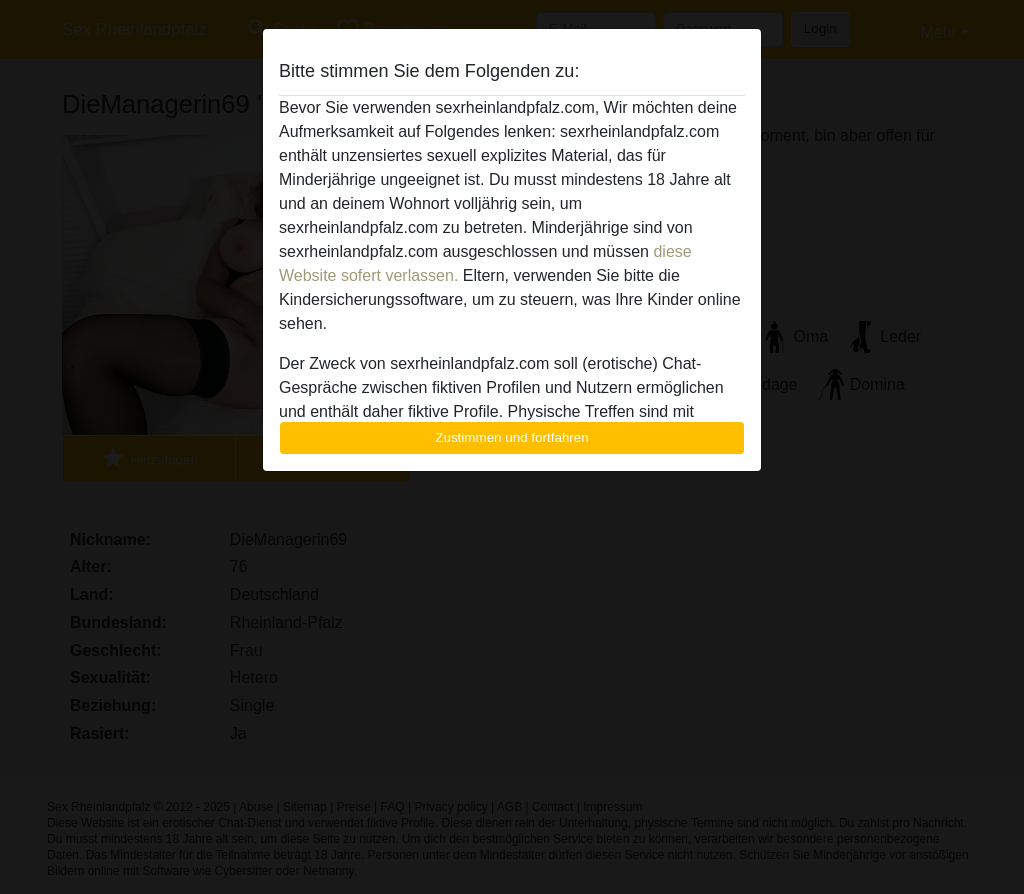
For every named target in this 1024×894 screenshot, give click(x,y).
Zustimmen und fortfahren (512, 437)
